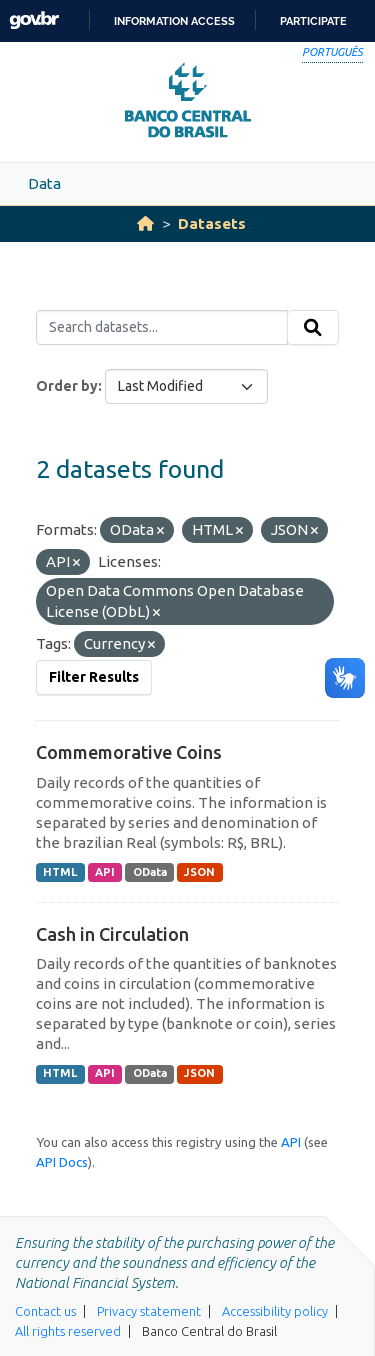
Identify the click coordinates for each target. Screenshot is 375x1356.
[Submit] (313, 328)
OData (150, 872)
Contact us (45, 1311)
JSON (199, 872)
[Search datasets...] (162, 328)
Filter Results (94, 677)
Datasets (212, 223)
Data (44, 183)
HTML (60, 872)
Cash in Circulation (112, 934)
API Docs (62, 1162)
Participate (313, 21)
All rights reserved (68, 1331)
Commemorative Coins (129, 752)
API (105, 872)
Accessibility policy (275, 1311)
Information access (174, 21)
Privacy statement (149, 1311)
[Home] (145, 223)
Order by (67, 386)
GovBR (34, 20)
